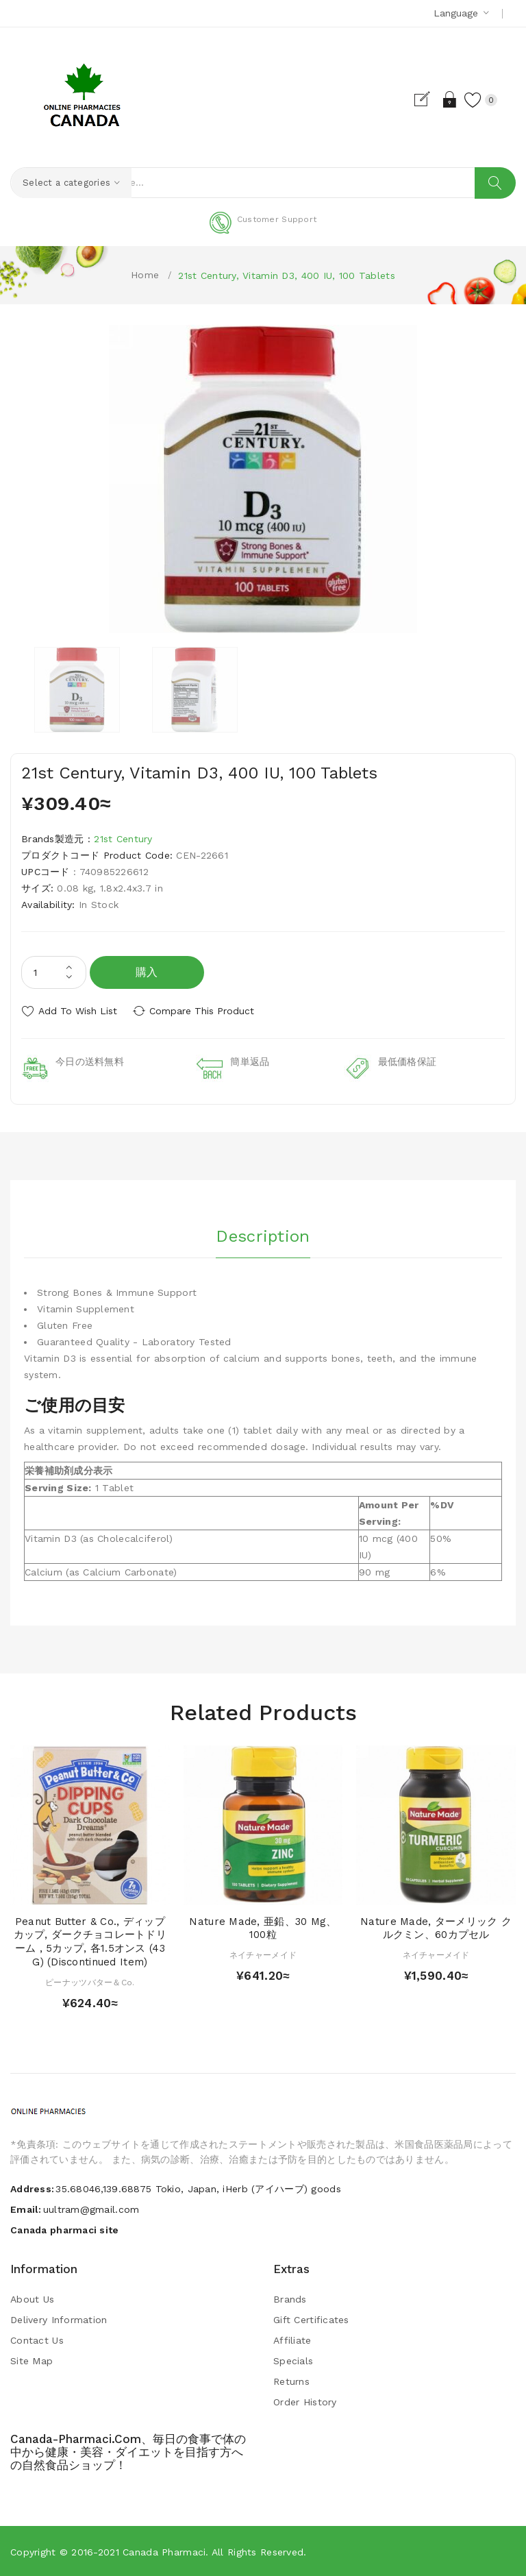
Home (145, 275)
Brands (290, 2298)
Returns (291, 2380)
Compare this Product (205, 1010)
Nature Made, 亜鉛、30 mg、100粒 (262, 1927)
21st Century (123, 838)
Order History (305, 2401)
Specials (293, 2360)
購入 (147, 972)
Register (422, 99)
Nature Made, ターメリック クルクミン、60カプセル (436, 1927)
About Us (32, 2298)
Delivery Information (59, 2319)
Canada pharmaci (164, 2551)
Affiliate (292, 2339)
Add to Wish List (77, 1010)
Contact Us (37, 2339)
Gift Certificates (311, 2319)
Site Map (31, 2360)
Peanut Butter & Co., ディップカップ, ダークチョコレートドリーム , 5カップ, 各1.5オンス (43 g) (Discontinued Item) (90, 1940)
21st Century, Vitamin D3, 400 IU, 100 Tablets (286, 276)
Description (263, 1233)
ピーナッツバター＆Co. (89, 1981)
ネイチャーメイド (263, 1954)
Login (446, 99)
